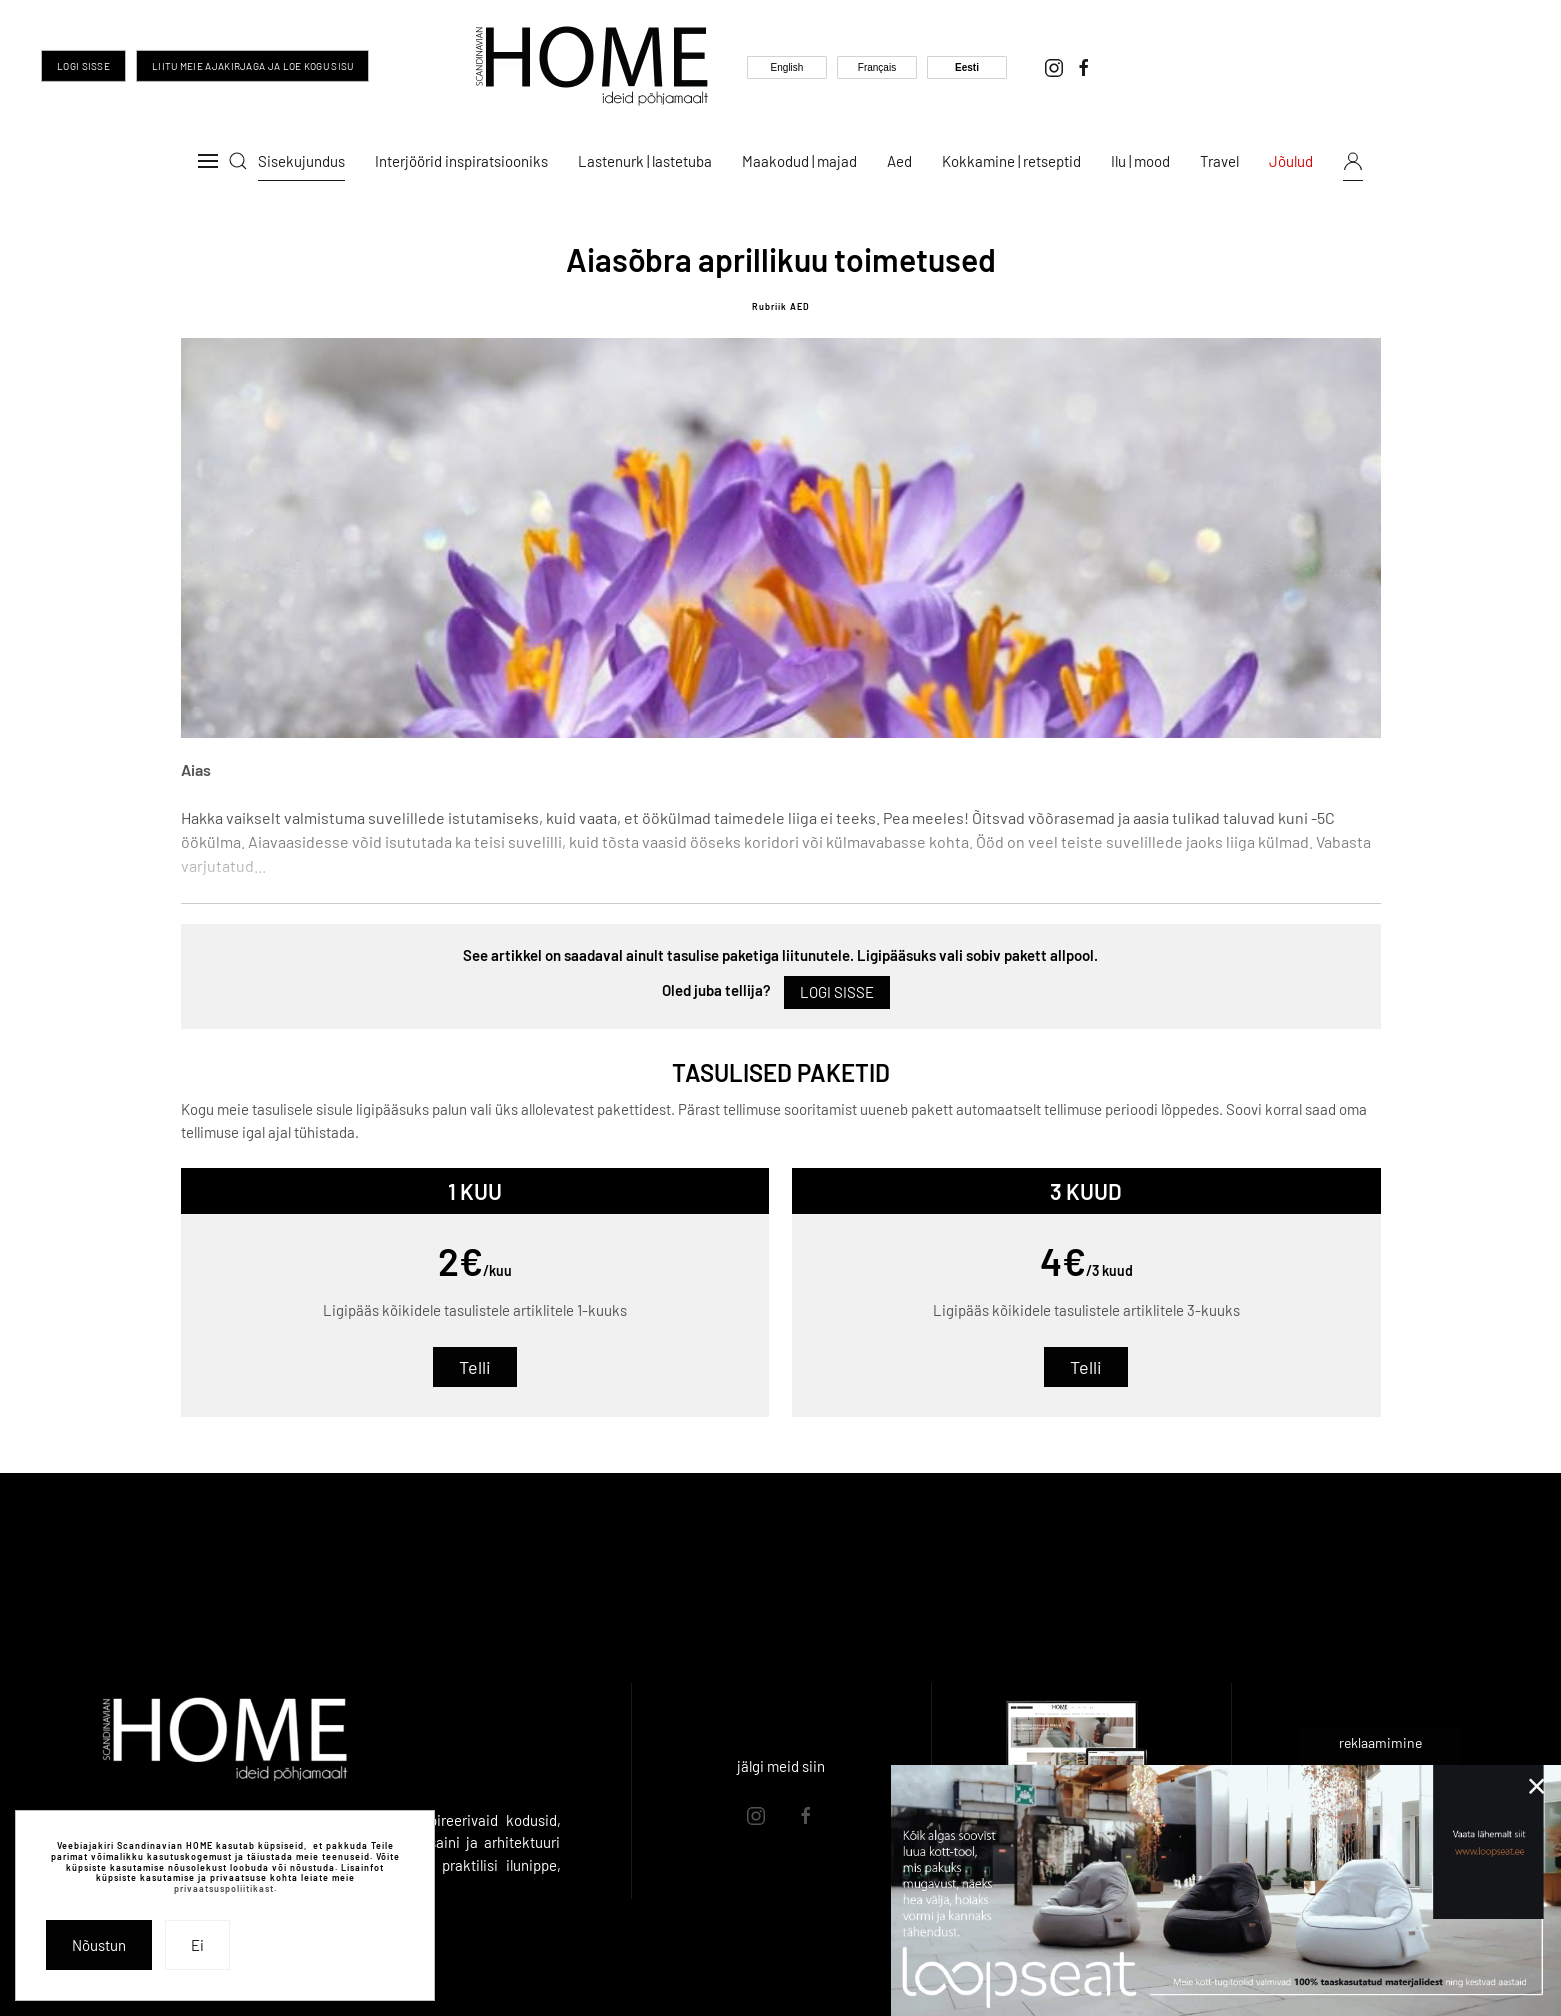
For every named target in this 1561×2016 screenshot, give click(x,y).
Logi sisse (83, 66)
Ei (197, 1945)
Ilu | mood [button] (1140, 161)
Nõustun (99, 1945)
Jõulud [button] (1291, 161)
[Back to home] (592, 66)
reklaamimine (1380, 1742)
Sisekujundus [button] (301, 161)
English (787, 67)
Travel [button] (1219, 161)
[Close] (1537, 1786)
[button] (208, 161)
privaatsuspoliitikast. (225, 1888)
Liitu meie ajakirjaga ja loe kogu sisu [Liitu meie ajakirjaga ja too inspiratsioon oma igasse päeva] (252, 66)
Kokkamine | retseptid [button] (1011, 161)
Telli (475, 1367)
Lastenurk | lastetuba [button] (645, 161)
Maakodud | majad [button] (799, 161)
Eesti (967, 67)
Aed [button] (899, 161)
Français (877, 67)
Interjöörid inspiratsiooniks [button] (461, 161)
